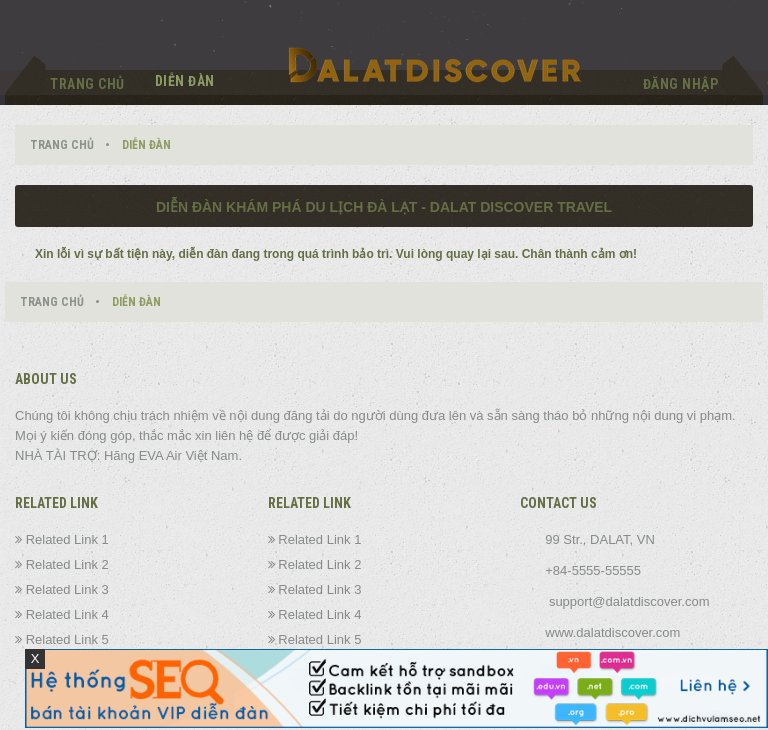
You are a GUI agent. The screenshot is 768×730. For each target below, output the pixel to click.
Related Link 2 (67, 564)
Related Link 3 (67, 589)
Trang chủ (87, 84)
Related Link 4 (67, 614)
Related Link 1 (67, 539)
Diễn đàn (185, 81)
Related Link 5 (67, 639)
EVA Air (160, 455)
